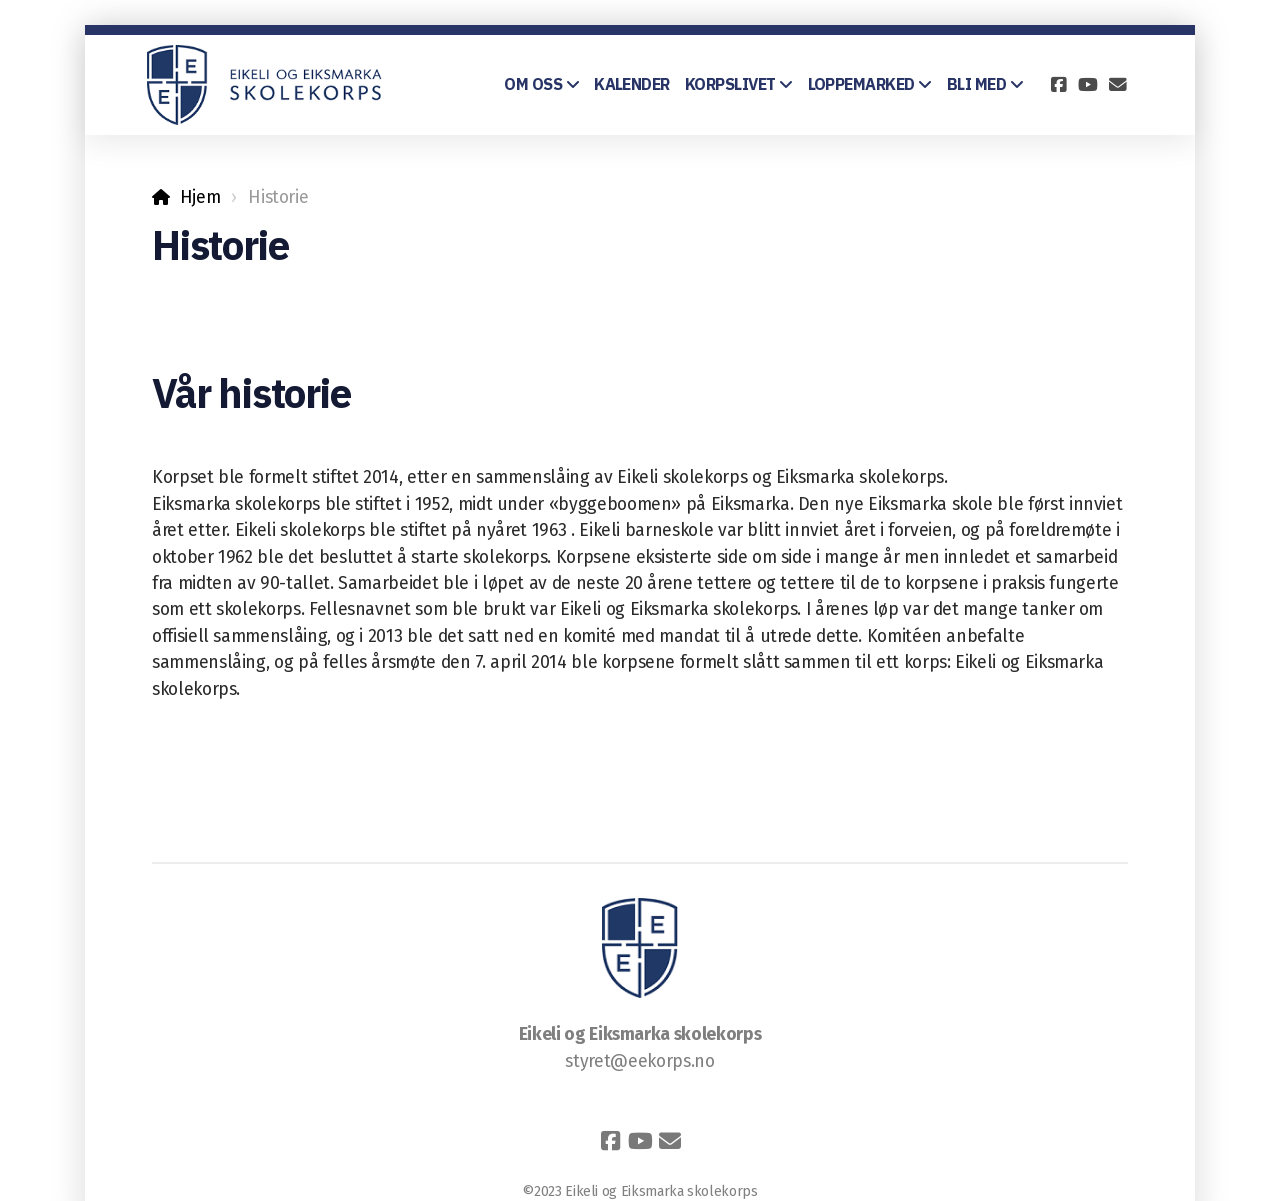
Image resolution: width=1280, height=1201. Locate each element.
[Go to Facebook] (1058, 85)
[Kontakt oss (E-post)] (1118, 85)
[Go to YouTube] (1088, 85)
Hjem (200, 197)
